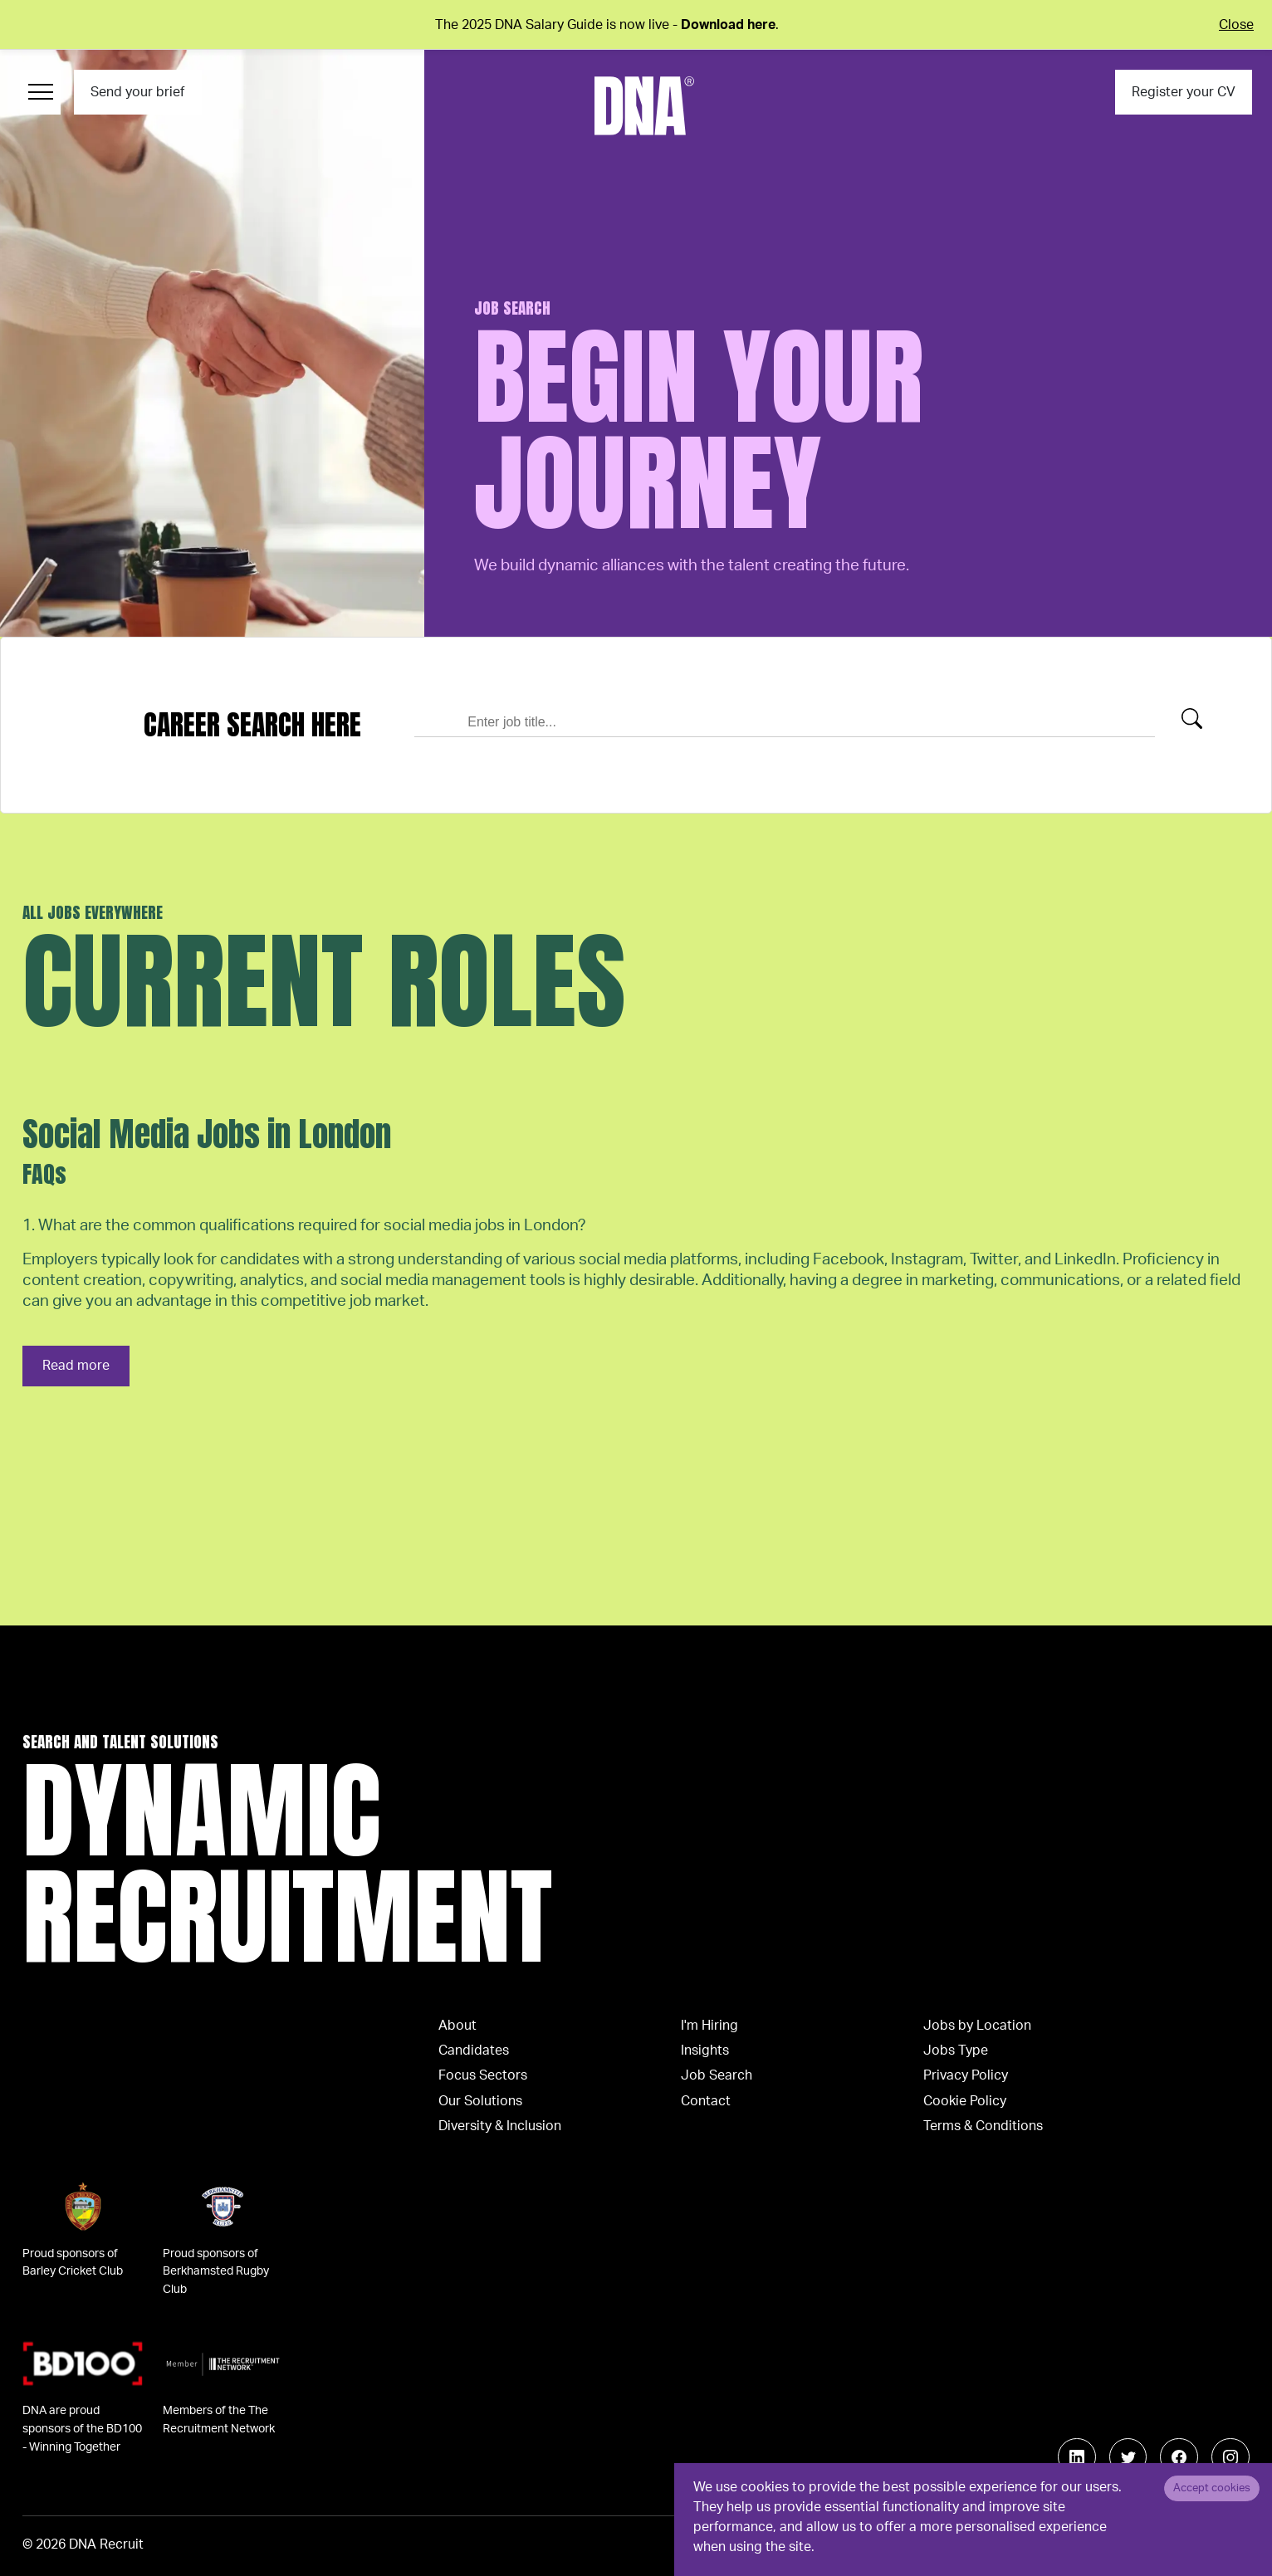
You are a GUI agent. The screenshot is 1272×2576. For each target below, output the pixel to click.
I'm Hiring (709, 2025)
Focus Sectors (482, 2075)
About (457, 2025)
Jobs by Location (977, 2025)
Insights (705, 2050)
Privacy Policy (965, 2075)
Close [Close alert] (1236, 25)
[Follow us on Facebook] (1179, 2457)
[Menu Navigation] (40, 92)
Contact (706, 2101)
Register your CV (1183, 92)
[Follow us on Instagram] (1230, 2457)
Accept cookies (1211, 2488)
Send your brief (137, 92)
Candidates (473, 2050)
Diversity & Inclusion (499, 2126)
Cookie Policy (964, 2101)
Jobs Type (955, 2050)
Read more (76, 1365)
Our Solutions (480, 2101)
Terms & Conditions (983, 2126)
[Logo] (644, 105)
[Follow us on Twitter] (1128, 2457)
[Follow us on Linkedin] (1077, 2457)
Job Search (716, 2075)
